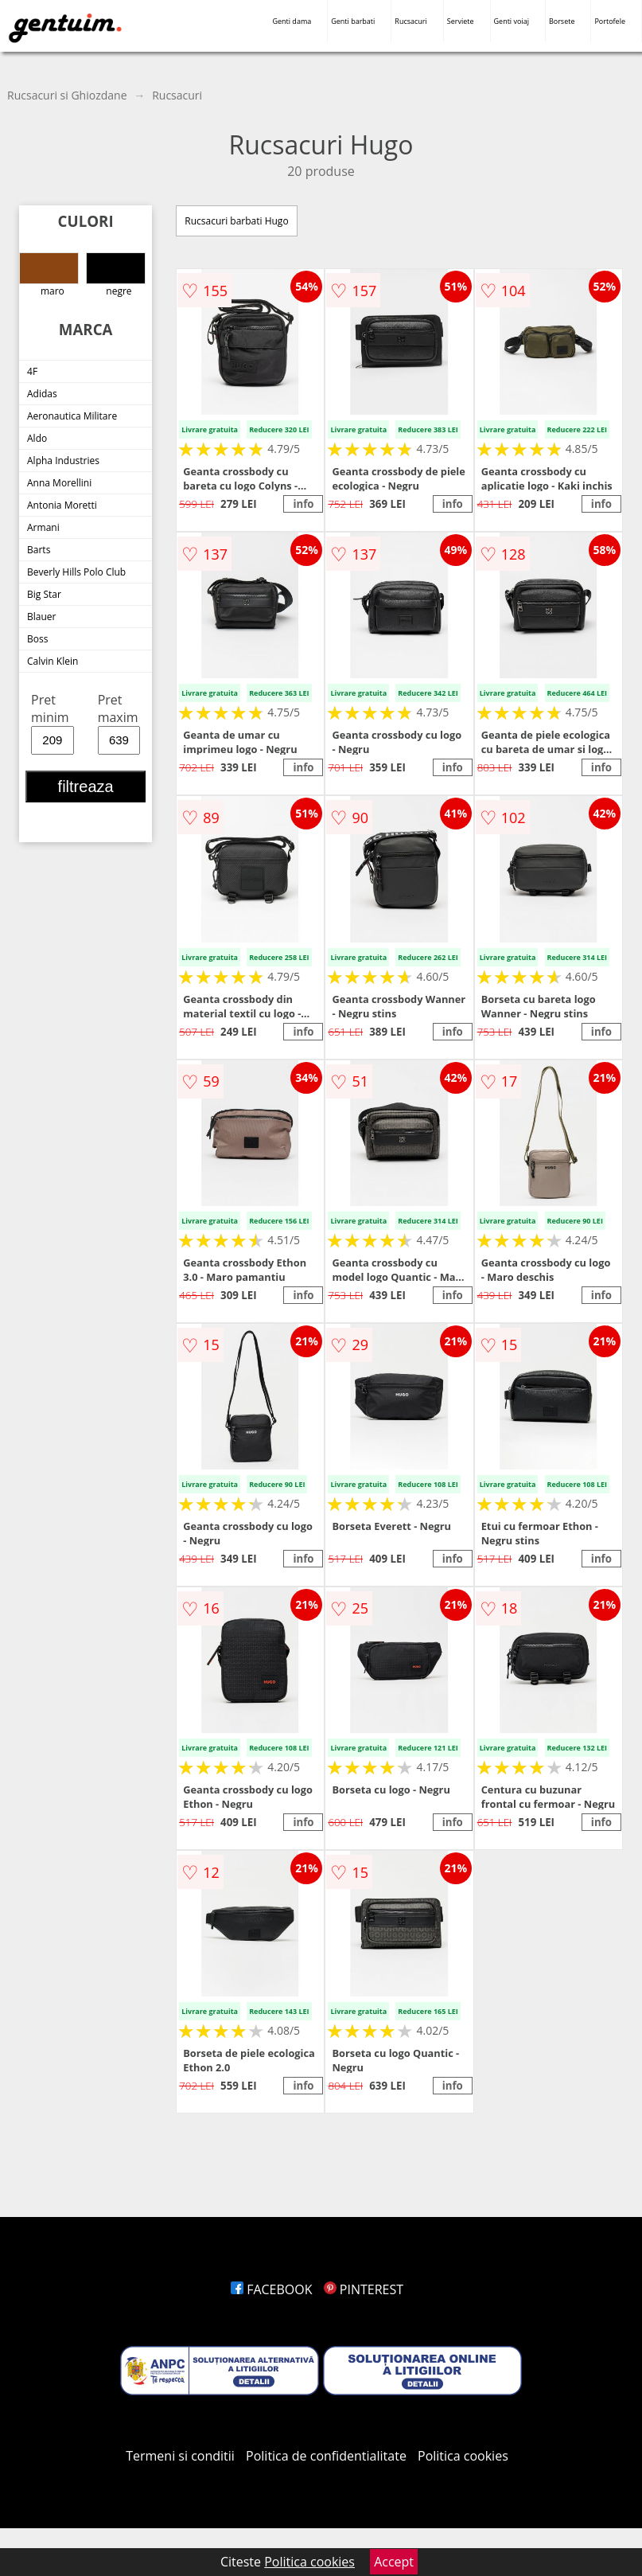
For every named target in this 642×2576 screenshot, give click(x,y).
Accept (394, 2561)
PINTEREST (363, 2289)
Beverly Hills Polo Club (76, 572)
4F (32, 371)
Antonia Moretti (62, 505)
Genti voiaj (511, 21)
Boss (37, 639)
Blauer (41, 616)
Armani (43, 527)
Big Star (44, 594)
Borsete (562, 21)
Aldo (37, 438)
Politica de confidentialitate (326, 2456)
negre (116, 275)
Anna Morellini (59, 483)
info (303, 504)
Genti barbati (353, 21)
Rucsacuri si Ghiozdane (67, 95)
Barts (38, 549)
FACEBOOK (272, 2289)
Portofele (609, 21)
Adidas (42, 393)
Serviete (460, 21)
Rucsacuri (410, 21)
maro (49, 275)
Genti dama (291, 21)
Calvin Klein (52, 661)
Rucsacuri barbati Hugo (236, 221)
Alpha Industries (63, 460)
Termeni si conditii (180, 2456)
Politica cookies (463, 2456)
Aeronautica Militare (72, 416)
